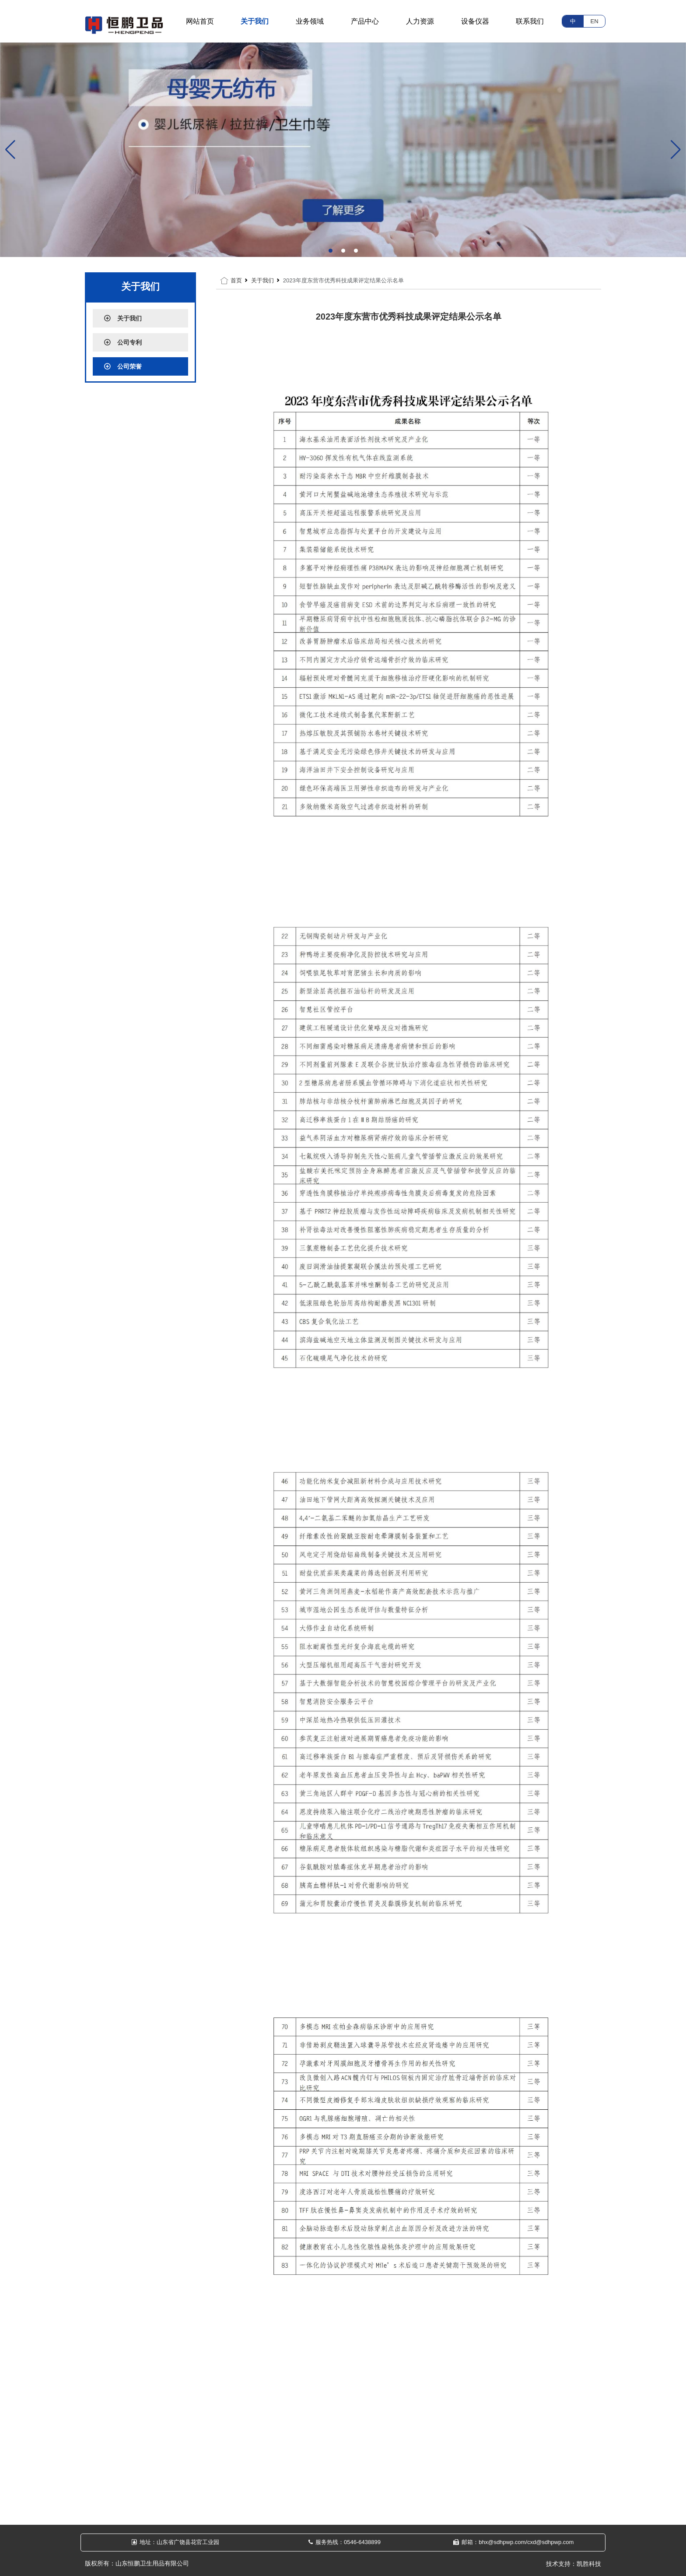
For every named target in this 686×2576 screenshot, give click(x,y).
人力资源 (420, 21)
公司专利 (123, 342)
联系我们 (530, 21)
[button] (330, 251)
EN (594, 21)
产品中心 (365, 21)
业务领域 (310, 21)
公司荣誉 (123, 366)
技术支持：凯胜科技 (573, 2563)
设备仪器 (475, 21)
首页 (236, 280)
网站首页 (200, 21)
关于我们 (255, 21)
